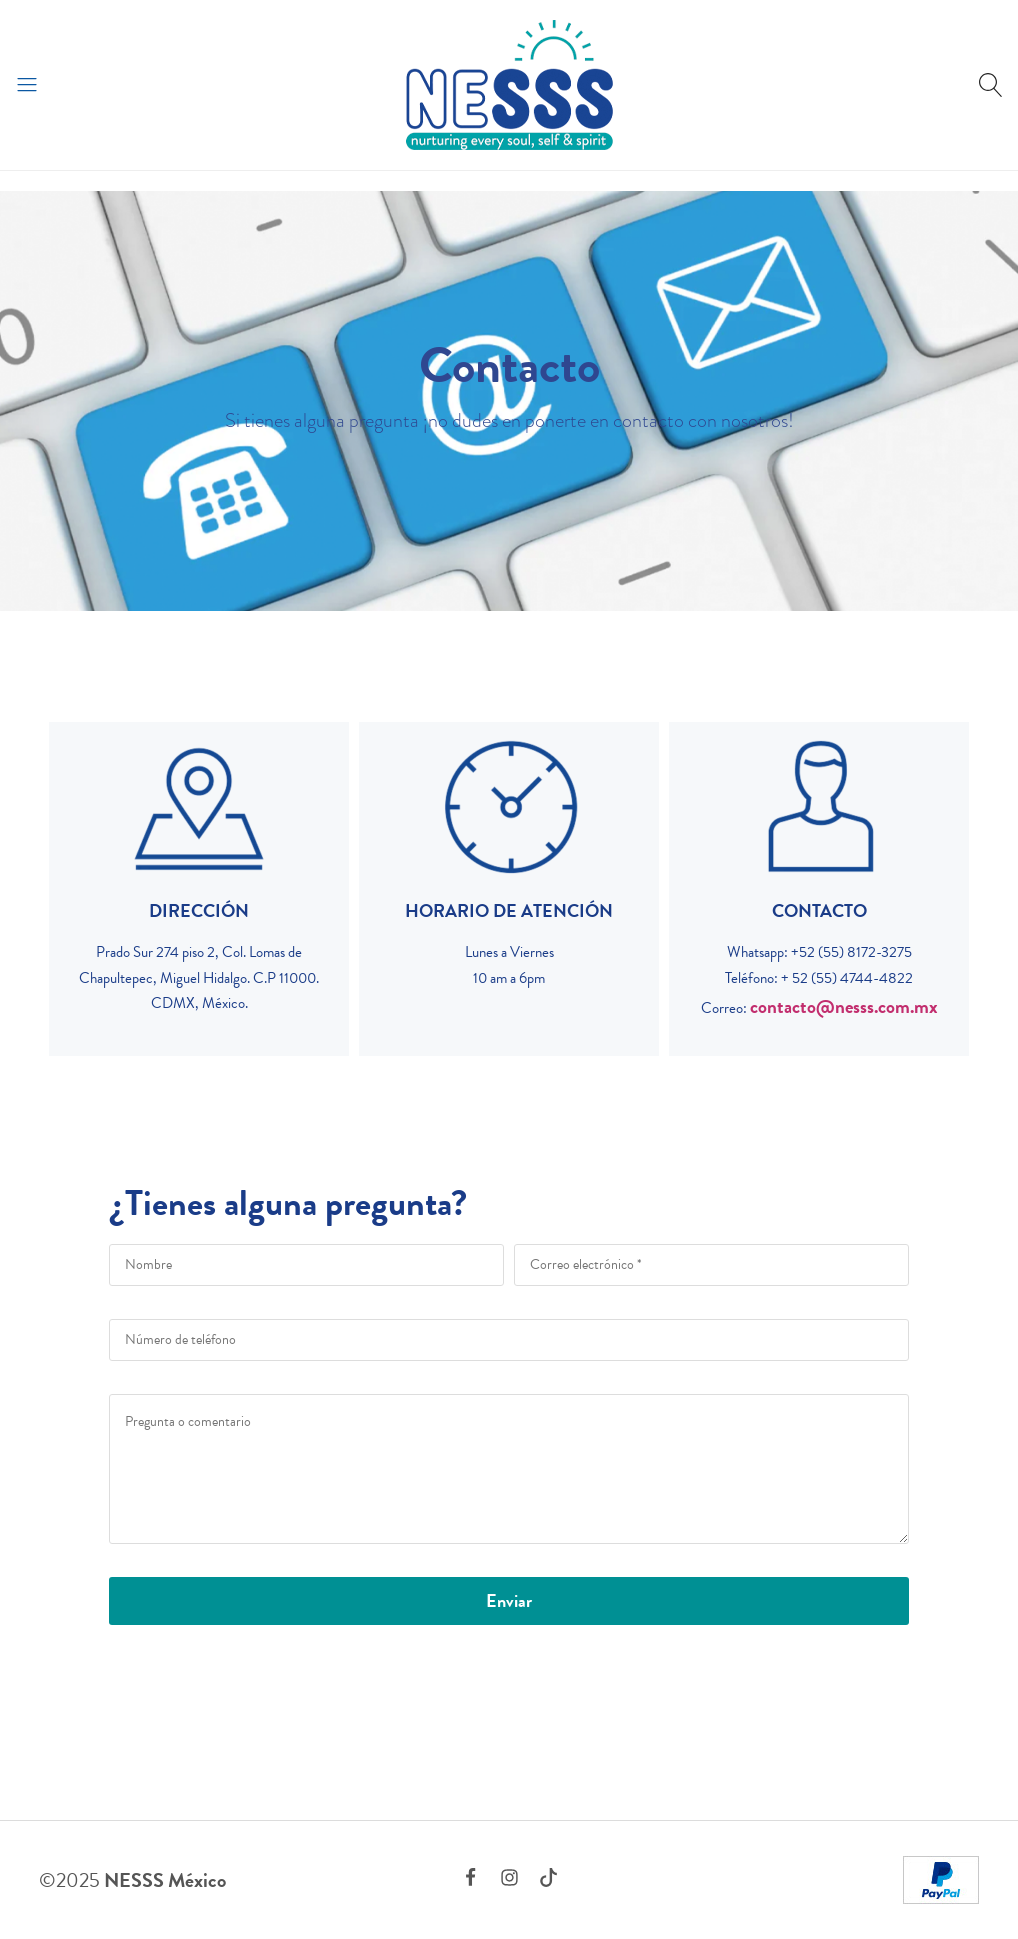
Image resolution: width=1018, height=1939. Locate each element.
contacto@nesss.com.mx (844, 1006)
